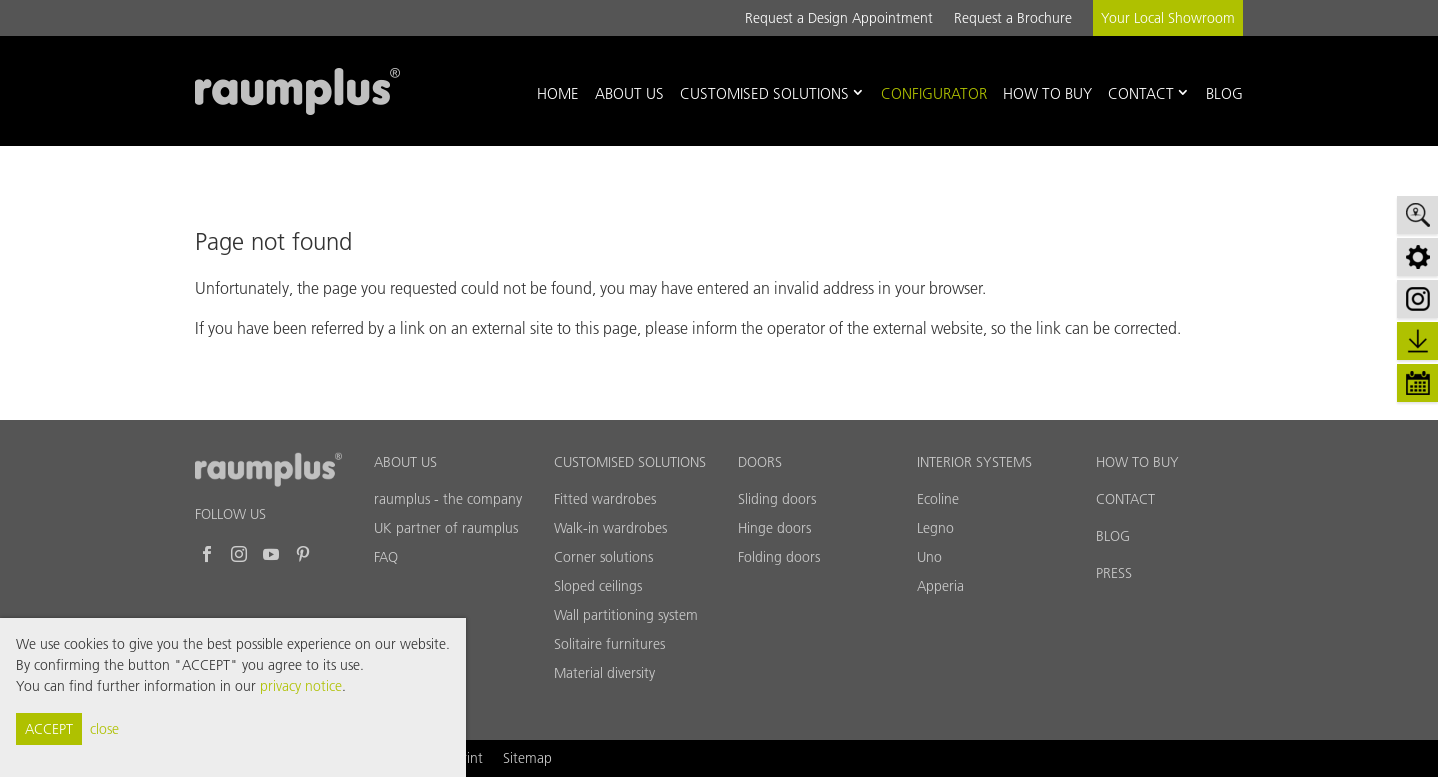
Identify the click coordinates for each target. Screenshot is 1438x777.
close (104, 729)
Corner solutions (603, 557)
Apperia (940, 586)
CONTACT (1125, 499)
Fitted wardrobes (605, 499)
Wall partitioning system (626, 615)
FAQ (386, 557)
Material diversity (604, 673)
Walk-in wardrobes (610, 528)
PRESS (1114, 573)
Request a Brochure (1013, 18)
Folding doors (779, 557)
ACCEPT (49, 729)
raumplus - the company (448, 499)
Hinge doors (774, 528)
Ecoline (938, 499)
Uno (929, 557)
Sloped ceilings (598, 586)
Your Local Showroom (1168, 18)
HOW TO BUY (1137, 462)
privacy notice (301, 686)
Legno (935, 528)
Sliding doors (777, 499)
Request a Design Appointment (839, 18)
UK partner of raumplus (446, 528)
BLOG (1113, 536)
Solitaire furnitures (609, 644)
